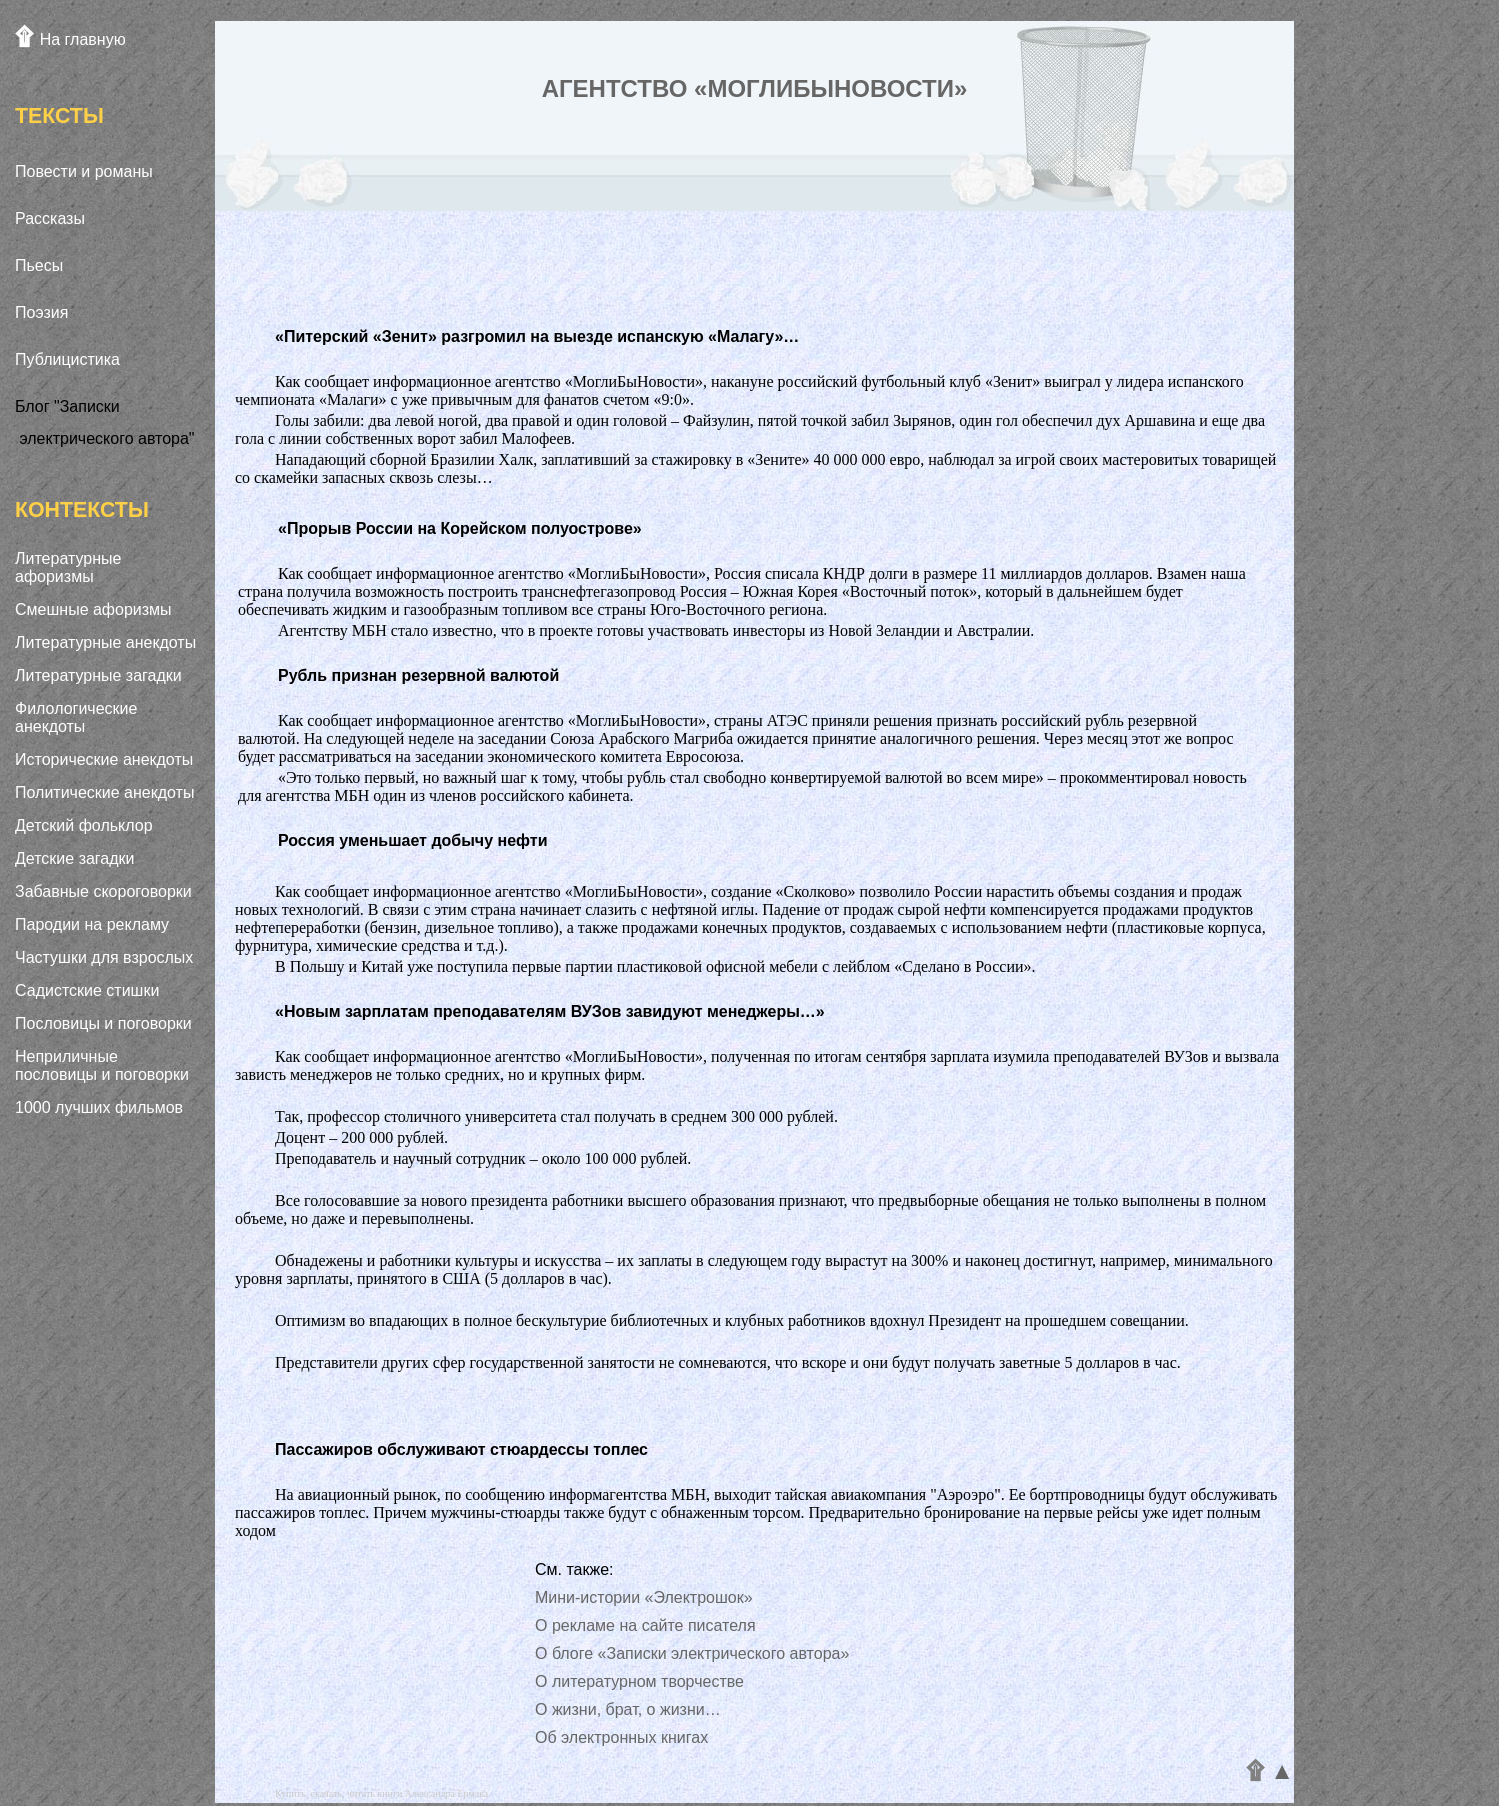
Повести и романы (84, 171)
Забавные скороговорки (103, 891)
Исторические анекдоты (104, 759)
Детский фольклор (84, 825)
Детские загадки (75, 858)
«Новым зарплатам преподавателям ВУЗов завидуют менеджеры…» (550, 1011)
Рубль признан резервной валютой (418, 675)
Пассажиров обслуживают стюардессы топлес (461, 1449)
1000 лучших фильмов (99, 1107)
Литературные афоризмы (68, 567)
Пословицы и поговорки (103, 1023)
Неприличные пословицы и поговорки (102, 1065)
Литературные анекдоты (105, 642)
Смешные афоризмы (93, 609)
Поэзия (41, 312)
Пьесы (39, 265)
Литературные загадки (98, 675)
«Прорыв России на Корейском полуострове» (460, 528)
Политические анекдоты (104, 792)
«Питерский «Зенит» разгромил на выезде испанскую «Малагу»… (537, 336)
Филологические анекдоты (76, 717)
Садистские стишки (87, 990)
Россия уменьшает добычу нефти (413, 840)
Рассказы (50, 218)
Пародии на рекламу (92, 924)
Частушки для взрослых (104, 957)
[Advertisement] (108, 1432)
